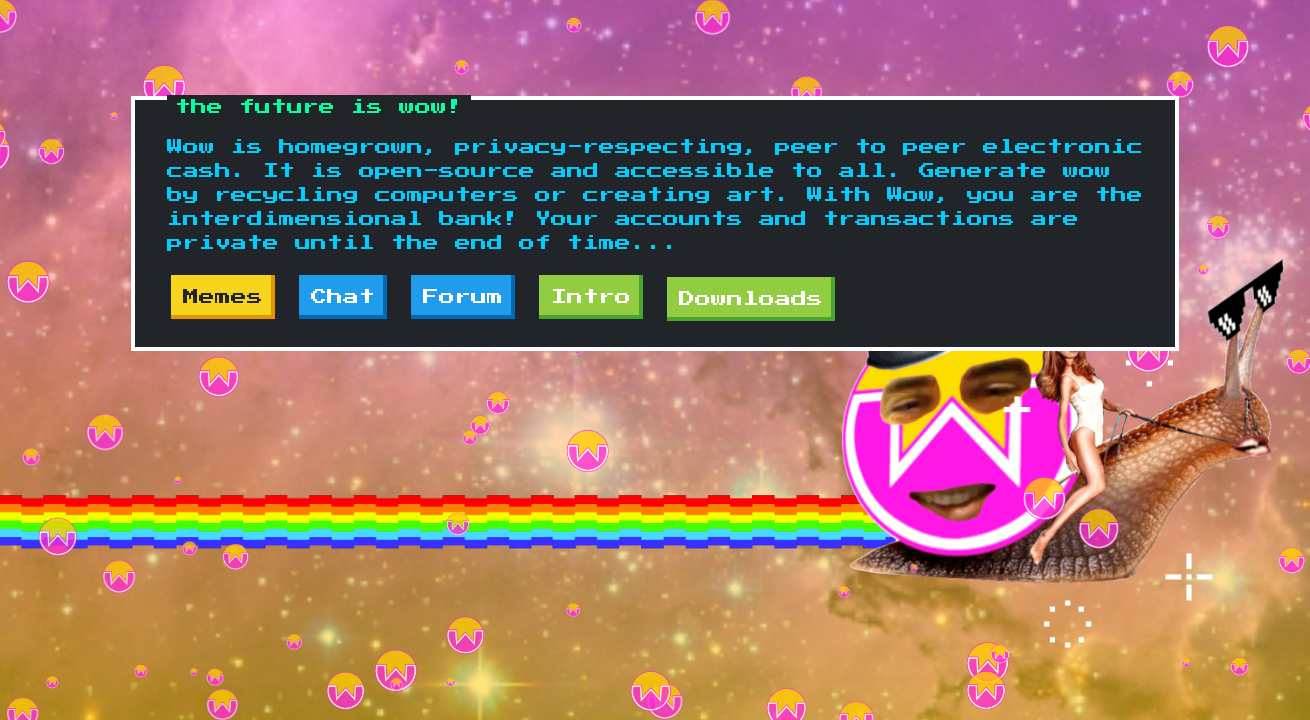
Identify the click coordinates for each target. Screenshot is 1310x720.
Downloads (751, 299)
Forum (463, 297)
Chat (343, 297)
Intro (591, 297)
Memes (223, 297)
